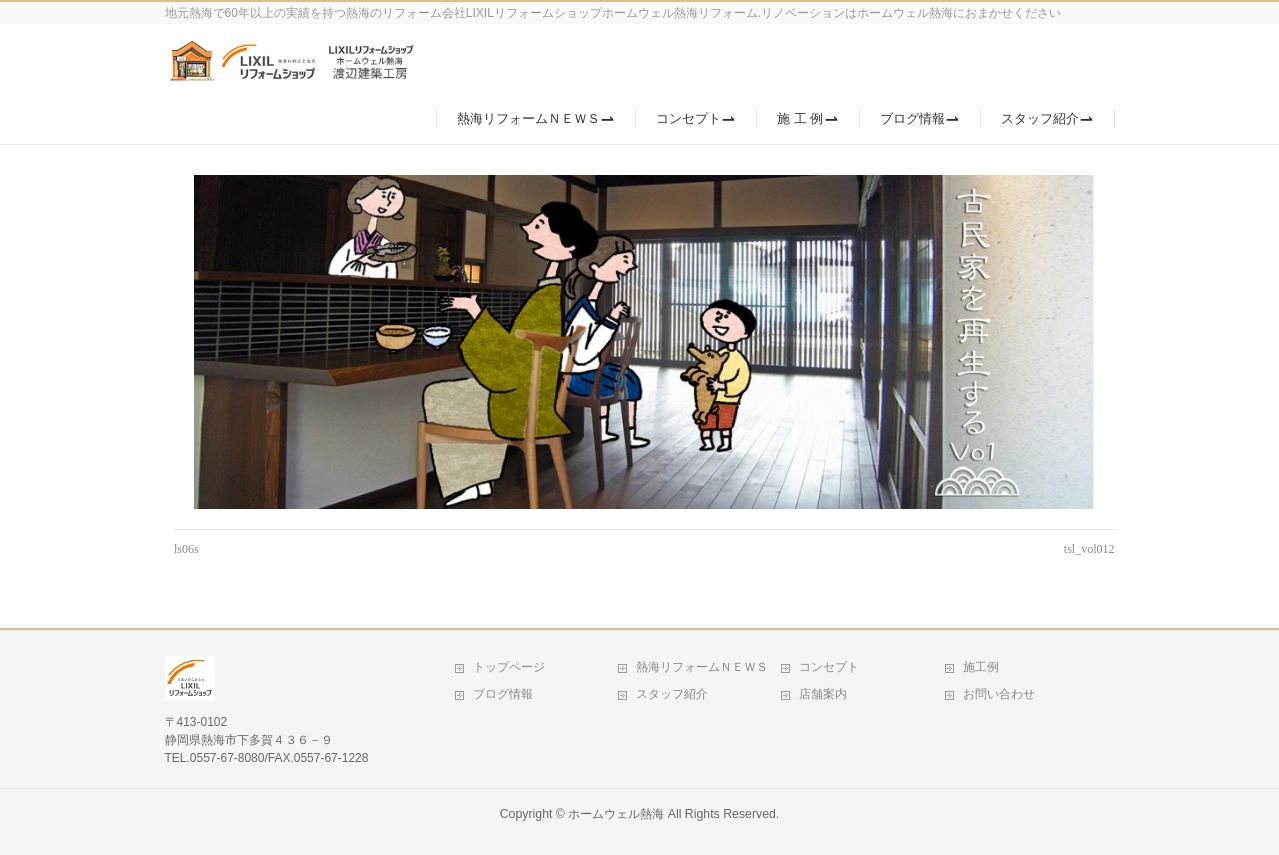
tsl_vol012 (1089, 549)
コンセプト (829, 667)
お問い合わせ (999, 694)
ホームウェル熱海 (616, 814)
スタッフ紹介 (672, 694)
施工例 (981, 667)
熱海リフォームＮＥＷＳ (702, 667)
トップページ (509, 667)
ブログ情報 (503, 694)
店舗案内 (823, 694)
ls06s (186, 549)
